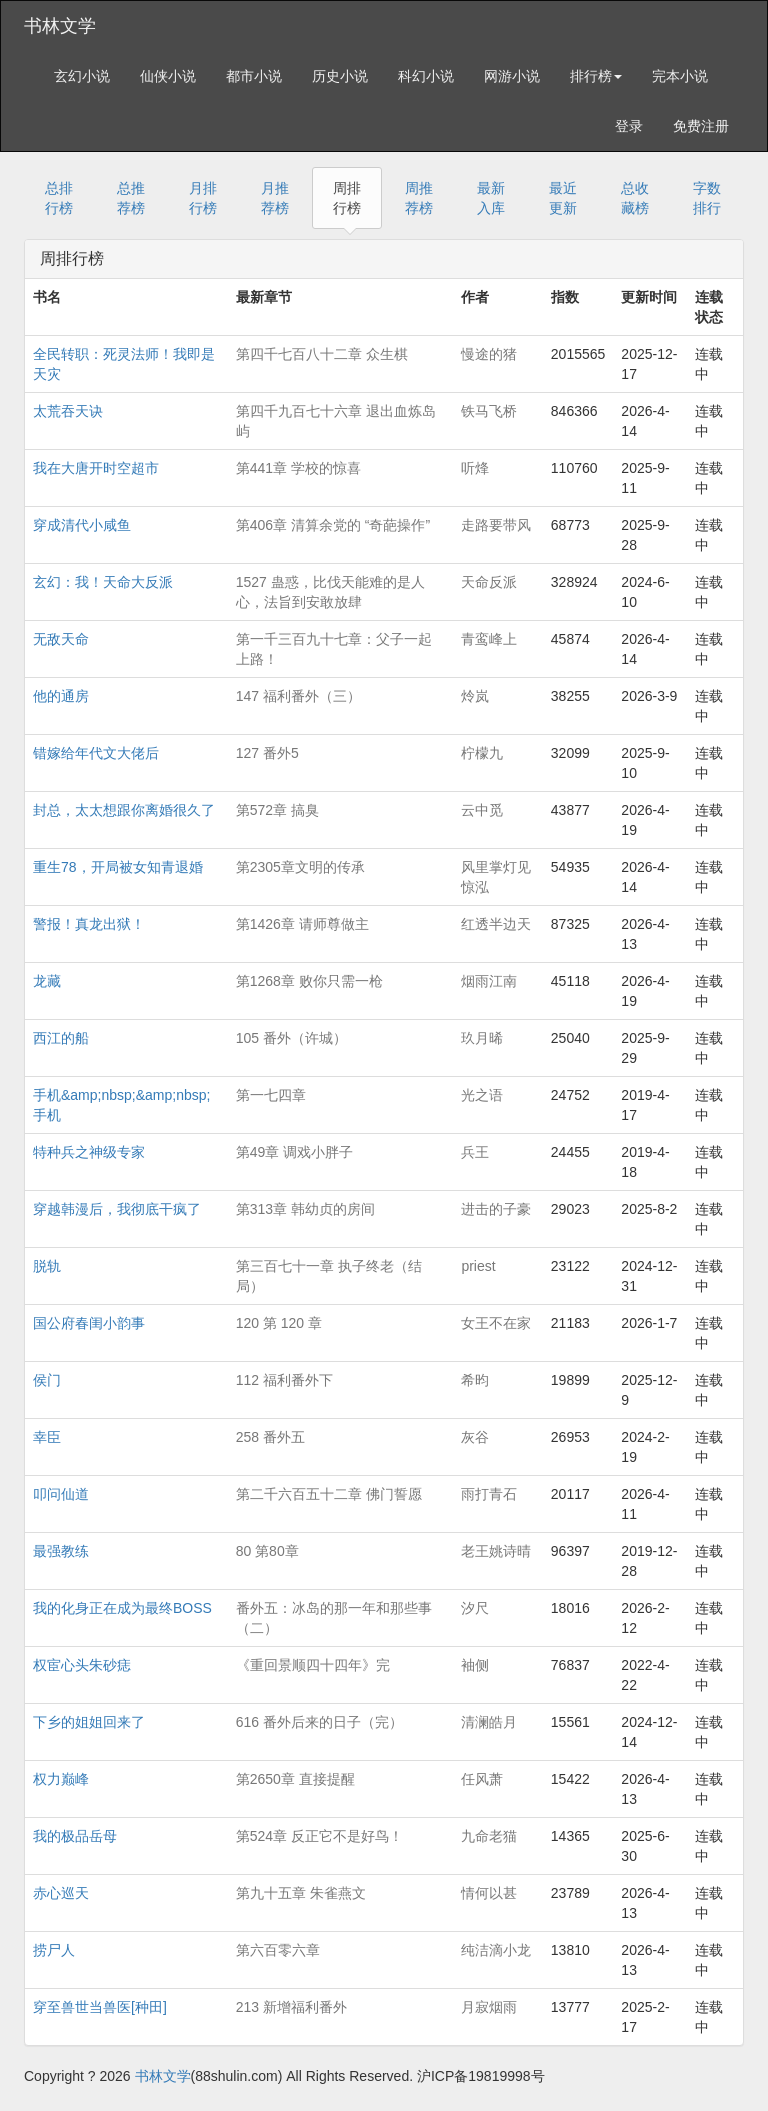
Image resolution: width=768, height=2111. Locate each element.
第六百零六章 (278, 1950)
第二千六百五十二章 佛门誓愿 (329, 1494)
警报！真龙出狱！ (89, 924)
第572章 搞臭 (277, 810)
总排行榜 (59, 198)
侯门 (47, 1380)
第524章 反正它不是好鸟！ (319, 1836)
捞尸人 (54, 1950)
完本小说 (680, 76)
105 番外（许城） (291, 1038)
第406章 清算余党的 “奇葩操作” (333, 525)
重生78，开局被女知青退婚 (118, 867)
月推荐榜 (275, 198)
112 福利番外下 (284, 1380)
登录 (629, 126)
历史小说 (340, 76)
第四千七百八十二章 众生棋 (322, 354)
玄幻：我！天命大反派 (103, 582)
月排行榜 (203, 198)
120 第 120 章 (279, 1323)
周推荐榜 (419, 198)
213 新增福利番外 (291, 2007)
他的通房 (61, 696)
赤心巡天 (61, 1893)
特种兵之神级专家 (89, 1152)
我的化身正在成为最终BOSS (122, 1608)
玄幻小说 (82, 76)
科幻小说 (426, 76)
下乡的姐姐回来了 (89, 1722)
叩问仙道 (61, 1494)
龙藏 (47, 981)
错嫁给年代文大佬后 (96, 753)
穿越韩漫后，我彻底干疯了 (117, 1209)
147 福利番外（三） (298, 696)
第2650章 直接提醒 (295, 1779)
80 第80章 (267, 1551)
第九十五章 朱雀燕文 (301, 1893)
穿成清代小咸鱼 (82, 525)
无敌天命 (61, 639)
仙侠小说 (168, 76)
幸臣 (47, 1437)
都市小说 (254, 76)
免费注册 (701, 126)
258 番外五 (270, 1437)
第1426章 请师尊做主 (302, 924)
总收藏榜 (635, 198)
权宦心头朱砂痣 (82, 1665)
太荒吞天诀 (68, 411)
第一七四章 (271, 1095)
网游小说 (512, 76)
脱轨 (47, 1266)
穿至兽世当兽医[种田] (100, 2007)
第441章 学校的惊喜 (298, 468)
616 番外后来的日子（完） (319, 1722)
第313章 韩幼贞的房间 (305, 1209)
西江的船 (61, 1038)
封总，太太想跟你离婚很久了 (124, 810)
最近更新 (563, 198)
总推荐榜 (131, 198)
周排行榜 (347, 198)
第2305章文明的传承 (300, 867)
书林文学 (60, 26)
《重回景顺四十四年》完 (313, 1665)
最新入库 (491, 198)
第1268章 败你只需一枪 (309, 981)
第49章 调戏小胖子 (294, 1152)
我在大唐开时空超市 (96, 468)
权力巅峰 (61, 1779)
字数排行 (707, 198)
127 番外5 (267, 753)
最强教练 (61, 1551)
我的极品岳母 (75, 1836)
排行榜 (596, 76)
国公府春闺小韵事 (89, 1323)
